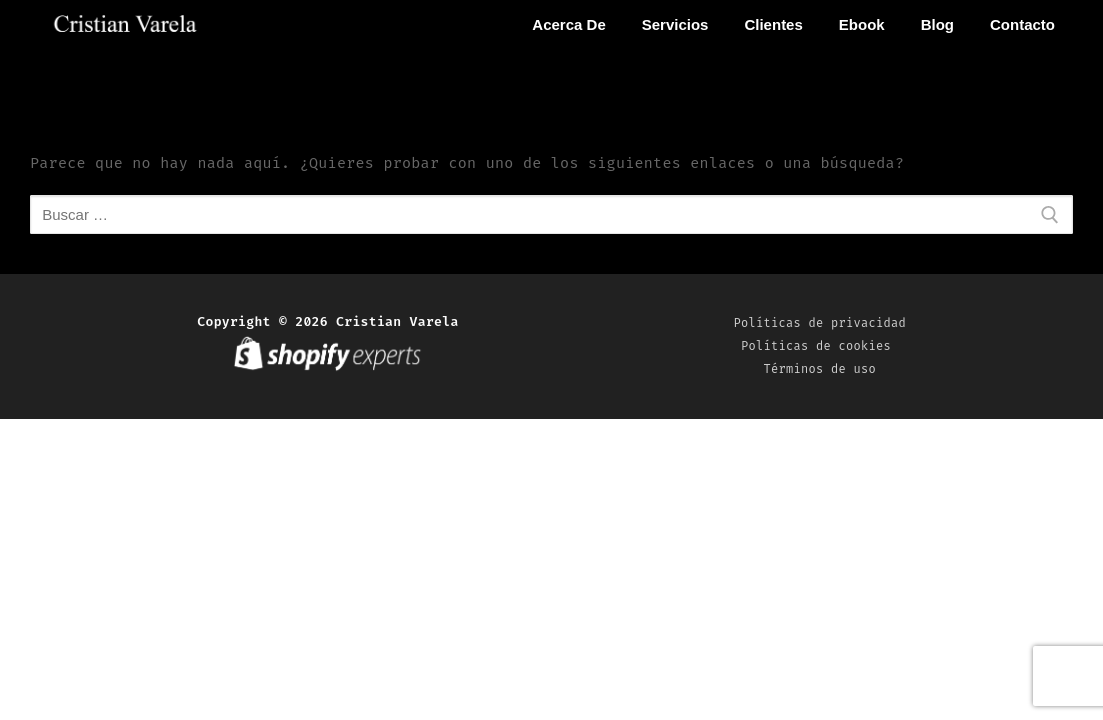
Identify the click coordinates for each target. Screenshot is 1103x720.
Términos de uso (819, 369)
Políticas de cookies (820, 346)
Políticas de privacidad (819, 323)
